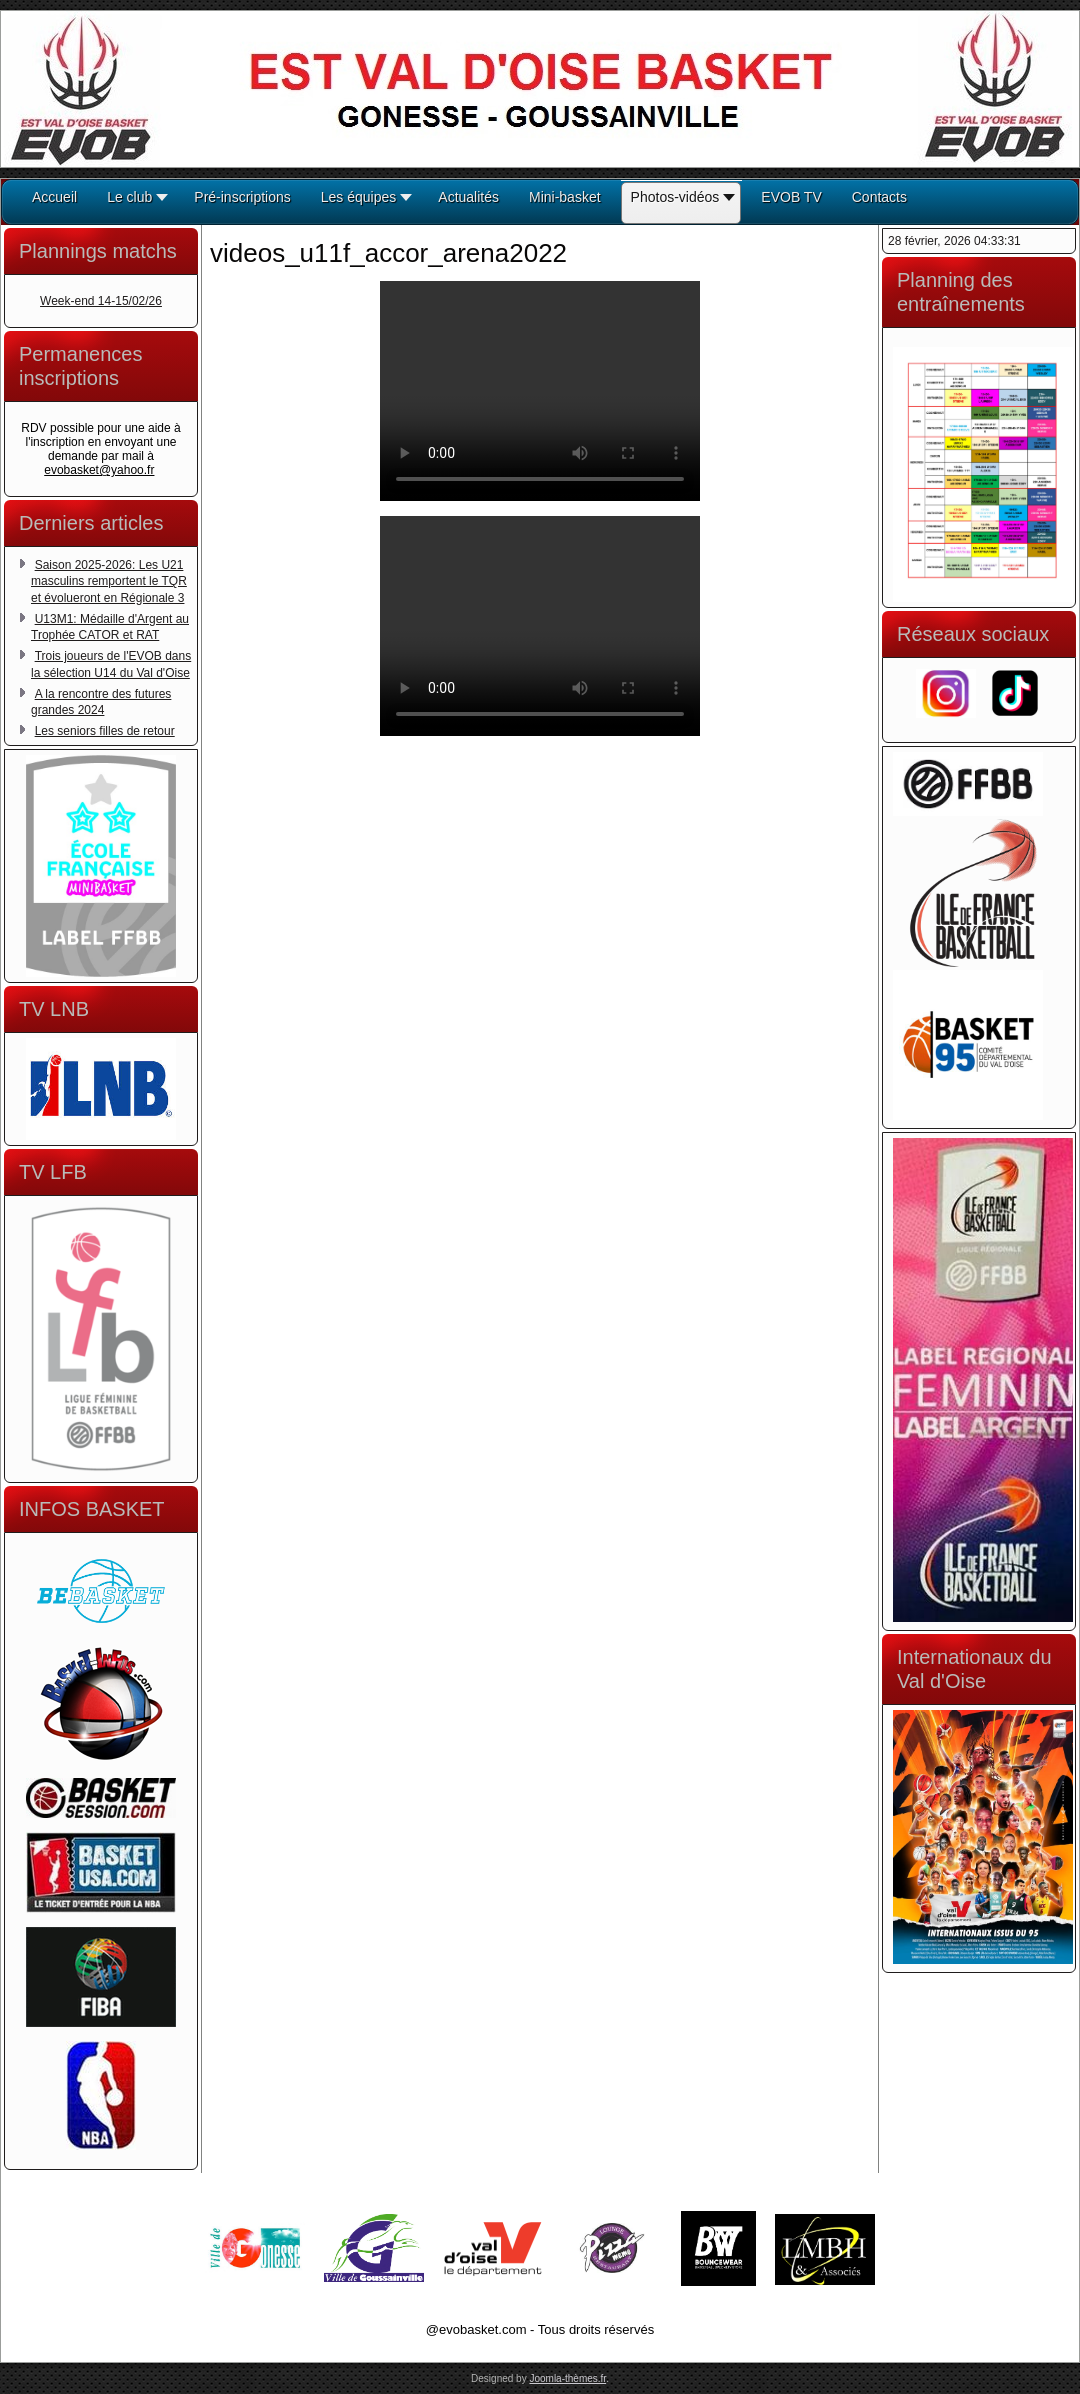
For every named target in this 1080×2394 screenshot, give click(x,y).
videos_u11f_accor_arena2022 (388, 253)
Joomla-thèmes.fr (567, 2378)
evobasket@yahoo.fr (99, 470)
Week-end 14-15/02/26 (101, 301)
